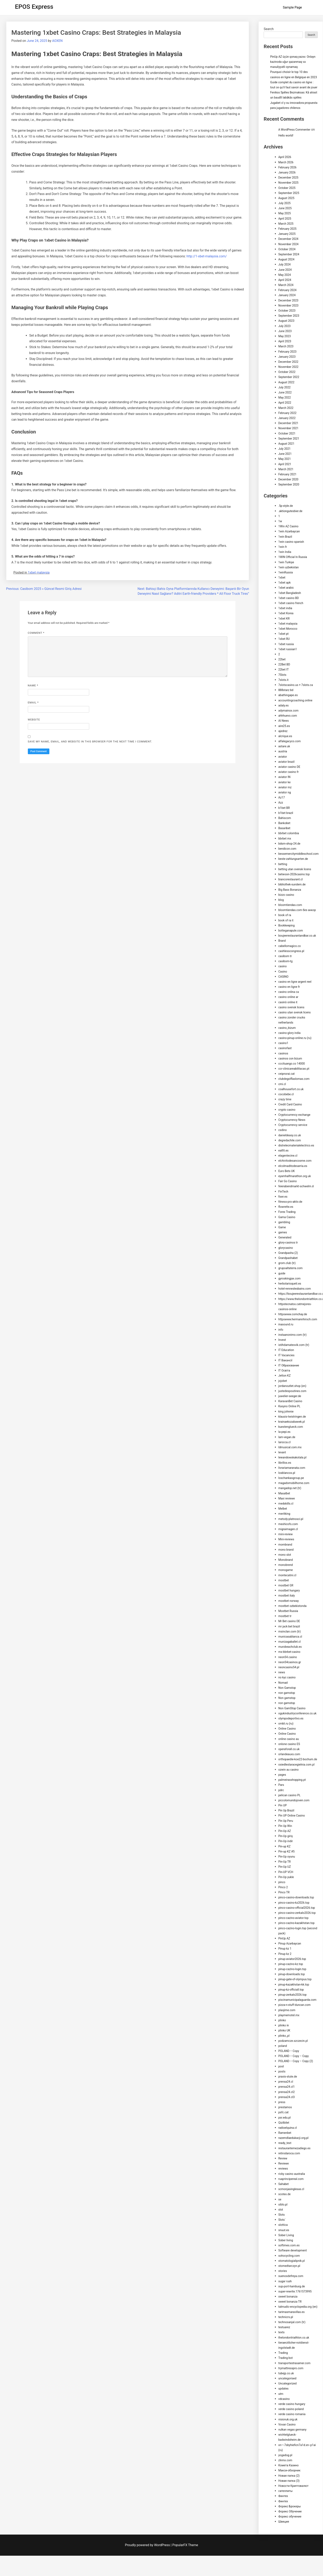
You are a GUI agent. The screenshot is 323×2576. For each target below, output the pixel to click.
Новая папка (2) (289, 2475)
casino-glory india (289, 1033)
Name (33, 685)
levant (282, 1452)
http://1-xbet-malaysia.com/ (206, 256)
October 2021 (286, 433)
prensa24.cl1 (286, 2086)
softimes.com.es (289, 2245)
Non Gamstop (287, 1687)
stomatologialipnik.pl (291, 2260)
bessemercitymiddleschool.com (298, 853)
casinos (283, 1053)
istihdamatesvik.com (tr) (293, 1344)
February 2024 (287, 290)
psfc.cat (283, 2112)
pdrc (281, 1790)
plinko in (283, 2025)
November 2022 (288, 366)
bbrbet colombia (288, 833)
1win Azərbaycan (289, 531)
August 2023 (286, 320)
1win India (284, 552)
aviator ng (284, 792)
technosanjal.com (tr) (291, 2322)
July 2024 (284, 264)
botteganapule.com (290, 930)
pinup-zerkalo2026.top (292, 1994)
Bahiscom (284, 818)
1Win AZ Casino (288, 526)
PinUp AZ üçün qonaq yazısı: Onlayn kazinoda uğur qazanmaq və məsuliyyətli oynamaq (292, 61)
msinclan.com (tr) (289, 1631)
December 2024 (288, 238)
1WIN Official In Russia (292, 557)
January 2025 (287, 233)
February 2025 (287, 228)
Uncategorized (287, 2383)
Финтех (283, 2496)
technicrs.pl (285, 2317)
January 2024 (287, 295)
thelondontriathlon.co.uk (293, 2337)
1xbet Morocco (287, 628)
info (280, 1329)
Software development (292, 2250)
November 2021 (288, 428)
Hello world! (285, 135)
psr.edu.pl (284, 2117)
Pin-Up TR (284, 1861)
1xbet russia (286, 644)
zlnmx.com (285, 2460)
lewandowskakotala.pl (292, 1457)
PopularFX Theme (185, 2545)
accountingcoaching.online (295, 700)
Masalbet (284, 1493)
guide (281, 1273)
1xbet (281, 577)
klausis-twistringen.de (292, 1416)
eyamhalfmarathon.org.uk (294, 1176)
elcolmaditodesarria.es (292, 1166)
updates (283, 2388)
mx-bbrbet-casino (289, 1651)
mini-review (285, 1534)
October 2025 (286, 188)
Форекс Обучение (290, 2511)
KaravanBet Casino (290, 1401)
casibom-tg (285, 961)
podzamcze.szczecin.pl (293, 2040)
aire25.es (284, 726)
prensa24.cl (285, 2081)
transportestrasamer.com (294, 2363)
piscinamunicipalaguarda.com (297, 1999)
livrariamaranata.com (291, 1467)
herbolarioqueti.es (289, 1283)
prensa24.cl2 (286, 2092)
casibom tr (285, 956)
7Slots (282, 674)
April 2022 (284, 402)
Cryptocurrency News (291, 1119)
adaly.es (283, 705)
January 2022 (287, 418)
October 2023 (286, 310)
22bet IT (283, 669)
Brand (282, 940)
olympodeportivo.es (290, 1718)
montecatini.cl (287, 1575)
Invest (282, 1339)
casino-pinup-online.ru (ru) (294, 1038)
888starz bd (285, 690)
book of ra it (285, 920)
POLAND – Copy (288, 2051)
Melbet (282, 1508)
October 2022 (286, 372)
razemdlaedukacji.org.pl (293, 2137)
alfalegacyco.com (289, 741)
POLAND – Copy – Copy (293, 2056)
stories (282, 2271)
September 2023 (288, 315)
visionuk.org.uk (287, 2419)
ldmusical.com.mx (289, 1447)
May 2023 (284, 336)
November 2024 (288, 244)
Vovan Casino (287, 2424)
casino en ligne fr (289, 986)
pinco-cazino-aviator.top (293, 1918)
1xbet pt (283, 633)
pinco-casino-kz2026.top (293, 1902)
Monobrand (285, 1559)
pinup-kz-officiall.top (291, 1989)
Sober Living (286, 2235)
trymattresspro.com (290, 2368)
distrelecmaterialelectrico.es (296, 1145)
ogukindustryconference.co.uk (297, 1713)
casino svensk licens (291, 1007)
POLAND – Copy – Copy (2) (295, 2061)
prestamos (285, 2107)
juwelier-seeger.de (289, 1396)
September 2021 (288, 438)
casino (282, 966)
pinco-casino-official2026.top (296, 1907)
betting (282, 864)
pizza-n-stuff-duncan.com (294, 2004)
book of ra (284, 915)
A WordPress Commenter (294, 129)
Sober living (285, 2240)
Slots (281, 2214)
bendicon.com (287, 848)
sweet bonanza (287, 2296)
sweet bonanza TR (289, 2301)
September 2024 (288, 254)
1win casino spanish (291, 541)
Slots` (282, 2219)
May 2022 (284, 397)
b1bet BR (284, 807)
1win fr (282, 546)
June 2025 (285, 208)
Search (269, 29)
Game (282, 1227)
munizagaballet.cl (289, 1641)
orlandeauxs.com (289, 1754)
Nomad (283, 1682)
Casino (282, 971)
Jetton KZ (284, 1375)
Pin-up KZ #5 (286, 1851)
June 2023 (285, 331)
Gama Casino (286, 1217)
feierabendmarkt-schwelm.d (296, 1186)
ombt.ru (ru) (285, 1723)
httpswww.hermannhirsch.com (297, 1319)
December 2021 (288, 423)
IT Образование (288, 1365)
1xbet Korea (285, 613)
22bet (282, 659)
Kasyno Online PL (289, 1406)
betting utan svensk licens (294, 869)
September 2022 (288, 377)
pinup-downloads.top (291, 1974)
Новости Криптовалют (293, 2485)
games (282, 1232)
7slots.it (283, 679)
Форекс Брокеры (289, 2506)
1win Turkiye (286, 562)
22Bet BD (284, 664)
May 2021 (284, 458)
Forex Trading (287, 1211)
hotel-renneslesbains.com (294, 1288)
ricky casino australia (291, 2173)
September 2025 (288, 193)
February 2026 (287, 167)
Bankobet (284, 823)
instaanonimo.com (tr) (292, 1334)
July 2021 (284, 448)
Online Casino (287, 1728)
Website (34, 719)
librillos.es (284, 1462)
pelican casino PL (289, 1795)
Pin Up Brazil (286, 1810)
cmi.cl (282, 1084)
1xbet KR (284, 618)
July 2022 (284, 387)
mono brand (286, 1549)
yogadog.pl (285, 2455)
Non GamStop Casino (292, 1708)
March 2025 (285, 223)
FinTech (283, 1191)
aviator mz (285, 787)
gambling (284, 1222)
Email (33, 702)
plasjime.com (286, 2010)
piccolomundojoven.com (293, 1800)
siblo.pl (282, 2204)
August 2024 (286, 259)
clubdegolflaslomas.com (293, 1078)
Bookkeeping (286, 925)
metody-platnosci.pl (290, 1519)
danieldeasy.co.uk (289, 1135)
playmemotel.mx (288, 2015)
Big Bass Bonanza (289, 889)
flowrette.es (285, 1206)
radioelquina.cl (287, 2127)
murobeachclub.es (290, 1646)
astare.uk (284, 746)
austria (282, 751)
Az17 (281, 797)
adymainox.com (288, 710)
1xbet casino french (290, 603)
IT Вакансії (285, 1360)
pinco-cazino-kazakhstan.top (296, 1923)
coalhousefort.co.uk (290, 1089)
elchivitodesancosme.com (294, 1160)
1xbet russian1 (287, 649)
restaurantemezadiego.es (294, 2148)
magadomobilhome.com (293, 1483)
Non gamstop (286, 1698)
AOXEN (57, 41)
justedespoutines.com (292, 1391)
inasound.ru (285, 1324)
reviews (283, 2168)
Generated (284, 1237)
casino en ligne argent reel (294, 981)
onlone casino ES (289, 1744)
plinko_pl (283, 2035)
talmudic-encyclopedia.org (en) (297, 2306)
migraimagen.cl (288, 1529)
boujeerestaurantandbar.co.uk (297, 935)
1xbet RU (284, 638)
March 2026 (285, 162)
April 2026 (284, 157)
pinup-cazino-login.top (292, 1969)
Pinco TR (283, 1892)
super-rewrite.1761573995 (295, 2291)
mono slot (284, 1554)
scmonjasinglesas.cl (291, 2189)
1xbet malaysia (39, 572)
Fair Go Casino (287, 1181)
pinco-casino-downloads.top (296, 1897)
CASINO (283, 976)
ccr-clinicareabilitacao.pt (293, 1068)
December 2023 (288, 300)
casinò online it (287, 1002)
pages (282, 1774)
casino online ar (288, 997)
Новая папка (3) (289, 2480)
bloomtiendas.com (290, 905)
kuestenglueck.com (290, 1426)
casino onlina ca (288, 991)
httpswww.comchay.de (292, 1314)
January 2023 (287, 356)
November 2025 (288, 182)
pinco (281, 1882)
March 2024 (285, 285)
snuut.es (283, 2230)
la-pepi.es (284, 1431)
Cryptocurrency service (292, 1125)
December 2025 (288, 177)
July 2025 (284, 203)
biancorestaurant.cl (290, 879)
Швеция (283, 2521)
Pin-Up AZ (284, 1831)
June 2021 (285, 453)
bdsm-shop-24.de (289, 843)
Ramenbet (284, 2132)
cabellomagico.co (289, 946)
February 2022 (287, 413)
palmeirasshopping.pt (292, 1779)
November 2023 (288, 305)
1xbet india (285, 608)
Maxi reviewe (286, 1498)
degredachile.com (289, 1140)
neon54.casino (287, 1657)
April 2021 (284, 464)
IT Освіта (284, 1370)
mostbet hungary (289, 1590)
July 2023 (284, 326)
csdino (282, 1130)
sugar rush (285, 2281)
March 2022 (285, 407)
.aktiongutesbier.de (290, 511)
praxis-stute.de (287, 2076)
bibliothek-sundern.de (292, 884)
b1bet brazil (285, 813)
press (281, 2102)
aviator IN (284, 777)
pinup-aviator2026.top (292, 1959)
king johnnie (286, 1411)
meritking (284, 1513)
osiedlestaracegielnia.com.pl (296, 1764)
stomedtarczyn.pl (289, 2265)
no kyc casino (287, 1677)
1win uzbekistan (288, 567)
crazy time (284, 1099)
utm (280, 2393)
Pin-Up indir (285, 1841)
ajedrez (282, 731)
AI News (283, 720)
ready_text (284, 2143)
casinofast (285, 1048)
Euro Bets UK (286, 1171)
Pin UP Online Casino (291, 1815)
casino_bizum (287, 1027)
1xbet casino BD (288, 598)
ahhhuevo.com (287, 715)
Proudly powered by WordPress (148, 2545)
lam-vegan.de (286, 1437)
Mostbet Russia (288, 1611)
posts (281, 2071)
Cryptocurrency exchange (294, 1114)
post (281, 2066)
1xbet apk (284, 582)
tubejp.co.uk (286, 2373)
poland (282, 2045)
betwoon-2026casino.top (294, 874)
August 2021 (286, 443)
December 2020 (288, 479)
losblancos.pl (286, 1472)
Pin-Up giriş (285, 1836)
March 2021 (285, 469)
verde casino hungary (291, 2404)
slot (280, 2209)
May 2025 (284, 213)
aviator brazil (286, 761)
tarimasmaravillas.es (291, 2312)
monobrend (285, 1564)
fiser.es (282, 1196)
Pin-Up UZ (284, 1866)
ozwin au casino (288, 1769)
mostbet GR (285, 1585)
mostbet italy (286, 1595)
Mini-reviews (286, 1539)
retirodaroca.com (289, 2153)
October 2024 (286, 249)
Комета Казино (288, 2465)
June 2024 (285, 269)
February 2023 (287, 351)
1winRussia (285, 572)
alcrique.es (285, 736)
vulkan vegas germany (292, 2429)
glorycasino (285, 1247)
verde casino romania (292, 2414)
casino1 (283, 1043)
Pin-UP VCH (285, 1872)
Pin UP (282, 1805)
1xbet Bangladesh (289, 593)
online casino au (288, 1739)
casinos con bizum (290, 1058)
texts (281, 2332)
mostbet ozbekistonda (292, 1606)
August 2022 (286, 382)
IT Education (286, 1350)
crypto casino (286, 1109)
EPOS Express (34, 6)
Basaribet (284, 828)
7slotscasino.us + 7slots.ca (295, 685)
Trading (283, 2352)
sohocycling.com (289, 2255)
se (279, 2199)
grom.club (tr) (287, 1263)
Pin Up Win (285, 1825)
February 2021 (287, 474)
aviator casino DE (289, 766)
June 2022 (285, 392)
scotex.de (284, 2194)
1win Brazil (285, 536)
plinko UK (284, 2030)
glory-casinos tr (288, 1242)
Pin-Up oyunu (286, 1856)
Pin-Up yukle (286, 1877)
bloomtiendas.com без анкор (297, 910)
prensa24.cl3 (286, 2097)
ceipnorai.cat (286, 1073)
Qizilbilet (283, 2122)
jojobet (282, 1380)
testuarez (284, 2327)
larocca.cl (284, 1442)
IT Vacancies (286, 1355)
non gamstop (286, 1692)
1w (280, 521)
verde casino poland (291, 2409)
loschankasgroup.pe (291, 1478)
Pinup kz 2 (284, 1953)
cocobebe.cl (286, 1094)
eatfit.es (283, 1150)
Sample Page (292, 7)
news (281, 1672)
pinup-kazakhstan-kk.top (293, 1984)
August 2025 (286, 198)
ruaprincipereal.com (290, 2179)
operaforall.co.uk (289, 1749)
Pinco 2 (283, 1887)
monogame (285, 1570)
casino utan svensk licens (294, 1012)
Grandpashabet (288, 1258)
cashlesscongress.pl (291, 951)
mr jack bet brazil (289, 1626)
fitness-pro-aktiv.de (290, 1201)
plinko (282, 2020)
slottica (283, 2224)
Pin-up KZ (284, 1846)
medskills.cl (285, 1503)
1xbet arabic (286, 587)
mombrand (285, 1544)
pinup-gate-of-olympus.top (295, 1979)
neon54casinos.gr (289, 1662)
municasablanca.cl (290, 1636)
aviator (282, 756)
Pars (281, 1784)
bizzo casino (286, 894)
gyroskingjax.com (289, 1278)
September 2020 (288, 484)
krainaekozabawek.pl (291, 1421)
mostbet (283, 1580)
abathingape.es (288, 695)
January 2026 (287, 172)
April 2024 (284, 280)
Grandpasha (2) (288, 1252)
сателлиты (285, 2491)
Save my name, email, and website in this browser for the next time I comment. (90, 741)
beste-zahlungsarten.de (293, 858)
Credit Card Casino (290, 1104)
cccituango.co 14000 (291, 1063)
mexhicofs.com (288, 1524)
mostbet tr (285, 1616)
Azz (280, 802)
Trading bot (285, 2357)
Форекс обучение (289, 2516)
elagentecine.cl (287, 1155)
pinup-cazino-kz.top (290, 1964)
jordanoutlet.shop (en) (292, 1386)
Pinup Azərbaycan (289, 1943)
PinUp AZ (284, 1938)
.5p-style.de (285, 505)
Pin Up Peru (285, 1820)
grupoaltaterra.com (290, 1268)
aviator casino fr (288, 771)
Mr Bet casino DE (289, 1621)
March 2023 (285, 346)
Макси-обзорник (289, 2470)
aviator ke (284, 782)
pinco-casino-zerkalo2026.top (297, 1912)
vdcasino (284, 2399)
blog (281, 899)
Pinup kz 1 (284, 1948)
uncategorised (287, 2378)
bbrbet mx (284, 838)
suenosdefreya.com (290, 2276)
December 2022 (288, 361)
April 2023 (284, 341)
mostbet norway (288, 1600)
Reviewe (283, 2163)
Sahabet (283, 2184)
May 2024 (284, 274)
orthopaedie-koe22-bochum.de (297, 1759)
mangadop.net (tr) (289, 1488)
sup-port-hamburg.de (291, 2286)
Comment (36, 632)
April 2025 (284, 218)
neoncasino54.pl (288, 1667)
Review (282, 2158)
